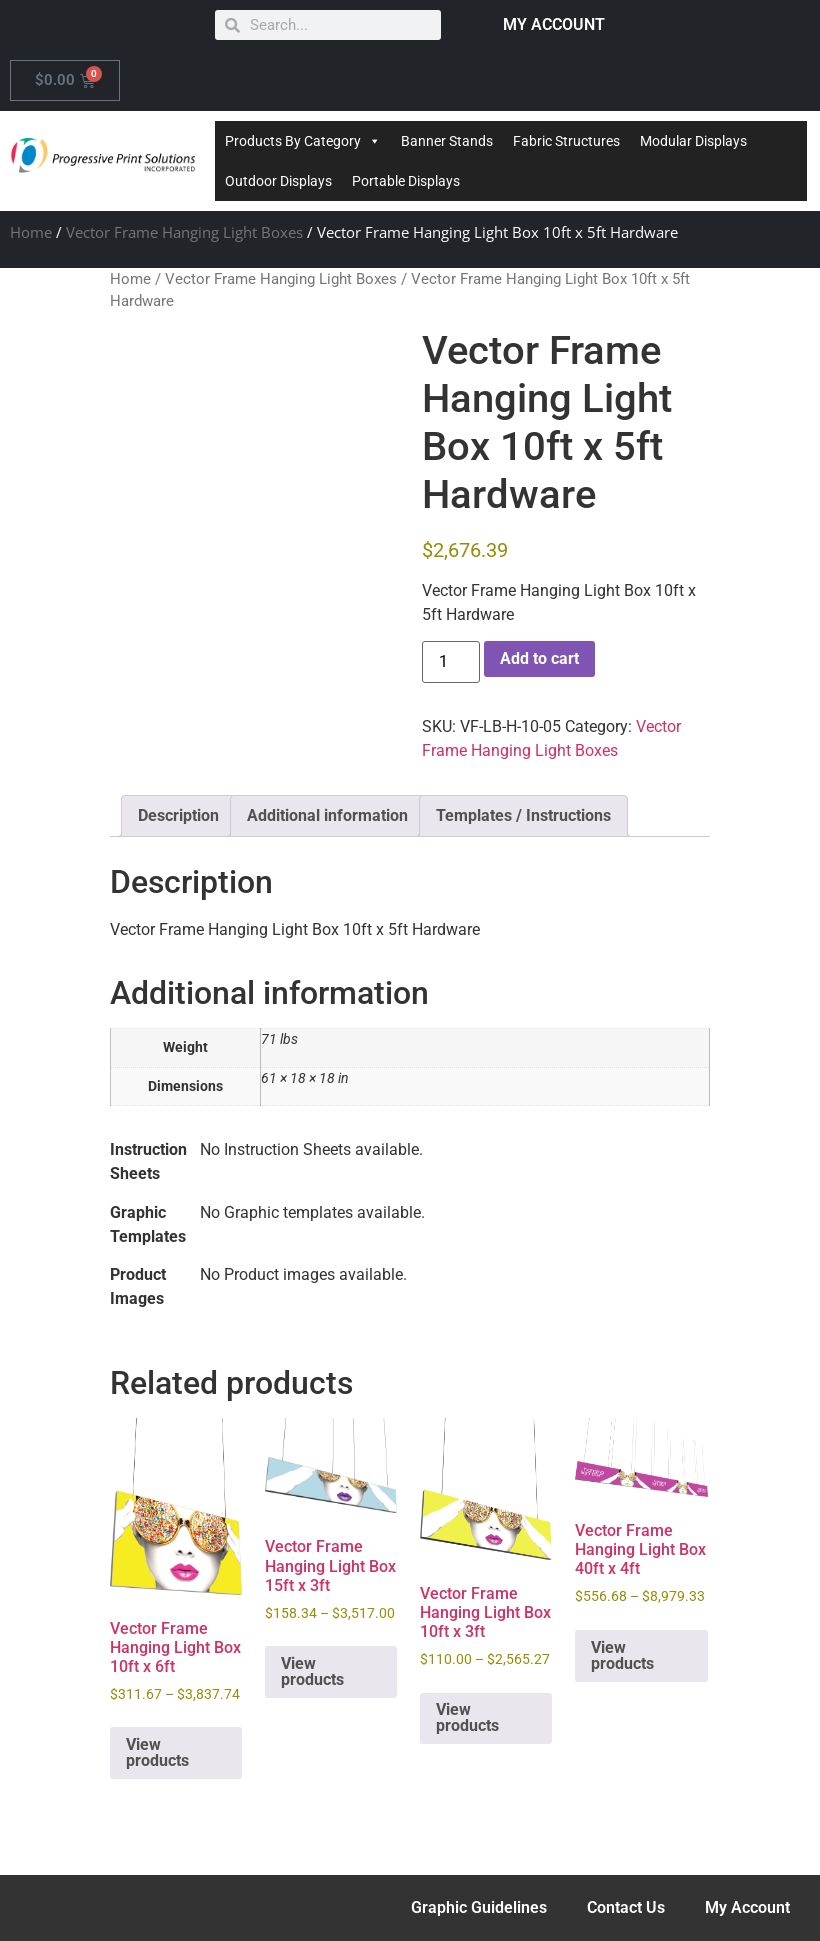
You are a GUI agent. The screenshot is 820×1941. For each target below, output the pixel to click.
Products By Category (303, 141)
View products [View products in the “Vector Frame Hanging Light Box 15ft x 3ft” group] (312, 1671)
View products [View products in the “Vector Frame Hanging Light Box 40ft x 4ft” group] (622, 1655)
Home (31, 232)
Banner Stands (447, 141)
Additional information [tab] (327, 815)
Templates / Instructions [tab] (523, 815)
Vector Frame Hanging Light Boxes (184, 232)
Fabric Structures (566, 141)
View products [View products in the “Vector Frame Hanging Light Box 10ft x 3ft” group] (467, 1717)
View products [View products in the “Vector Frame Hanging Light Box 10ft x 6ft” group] (157, 1752)
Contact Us (626, 1907)
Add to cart (539, 658)
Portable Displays (406, 181)
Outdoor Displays (278, 181)
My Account (747, 1907)
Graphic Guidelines (479, 1907)
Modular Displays (693, 141)
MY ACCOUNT (554, 24)
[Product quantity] (451, 662)
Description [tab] (178, 815)
